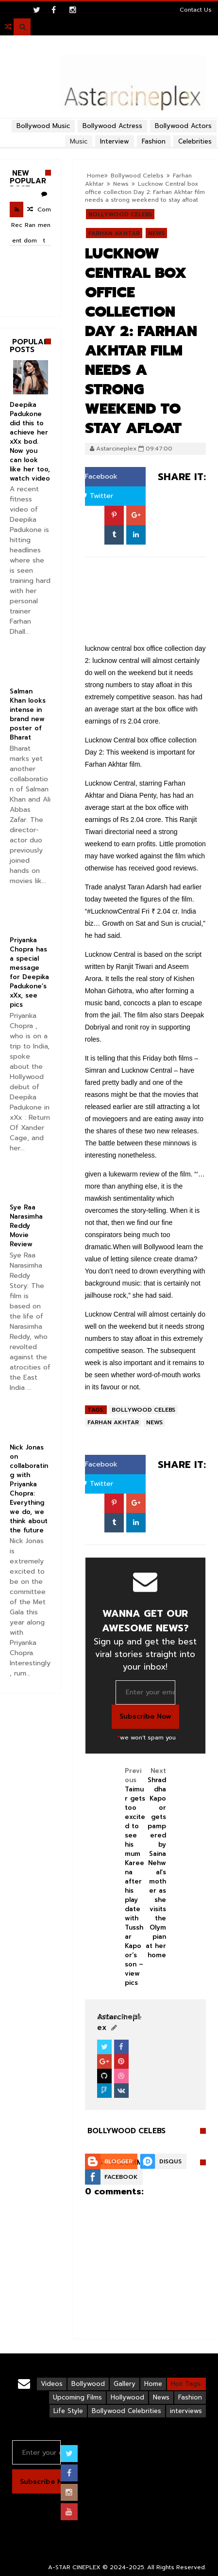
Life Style (68, 2410)
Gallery (124, 2383)
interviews (186, 2410)
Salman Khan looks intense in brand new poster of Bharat (28, 714)
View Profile (119, 2017)
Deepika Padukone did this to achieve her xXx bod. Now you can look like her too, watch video (30, 441)
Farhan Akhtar (114, 233)
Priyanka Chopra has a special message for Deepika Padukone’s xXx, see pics (29, 972)
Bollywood (88, 2383)
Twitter (97, 496)
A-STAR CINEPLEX (74, 2567)
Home (95, 175)
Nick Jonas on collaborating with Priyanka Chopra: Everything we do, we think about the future (29, 1489)
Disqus (170, 2161)
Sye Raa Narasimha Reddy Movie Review (26, 1226)
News (121, 183)
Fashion (190, 2397)
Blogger (118, 2161)
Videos (52, 2383)
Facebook (97, 476)
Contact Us (196, 9)
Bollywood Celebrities (126, 2410)
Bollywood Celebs (137, 175)
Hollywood (127, 2397)
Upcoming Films (77, 2397)
